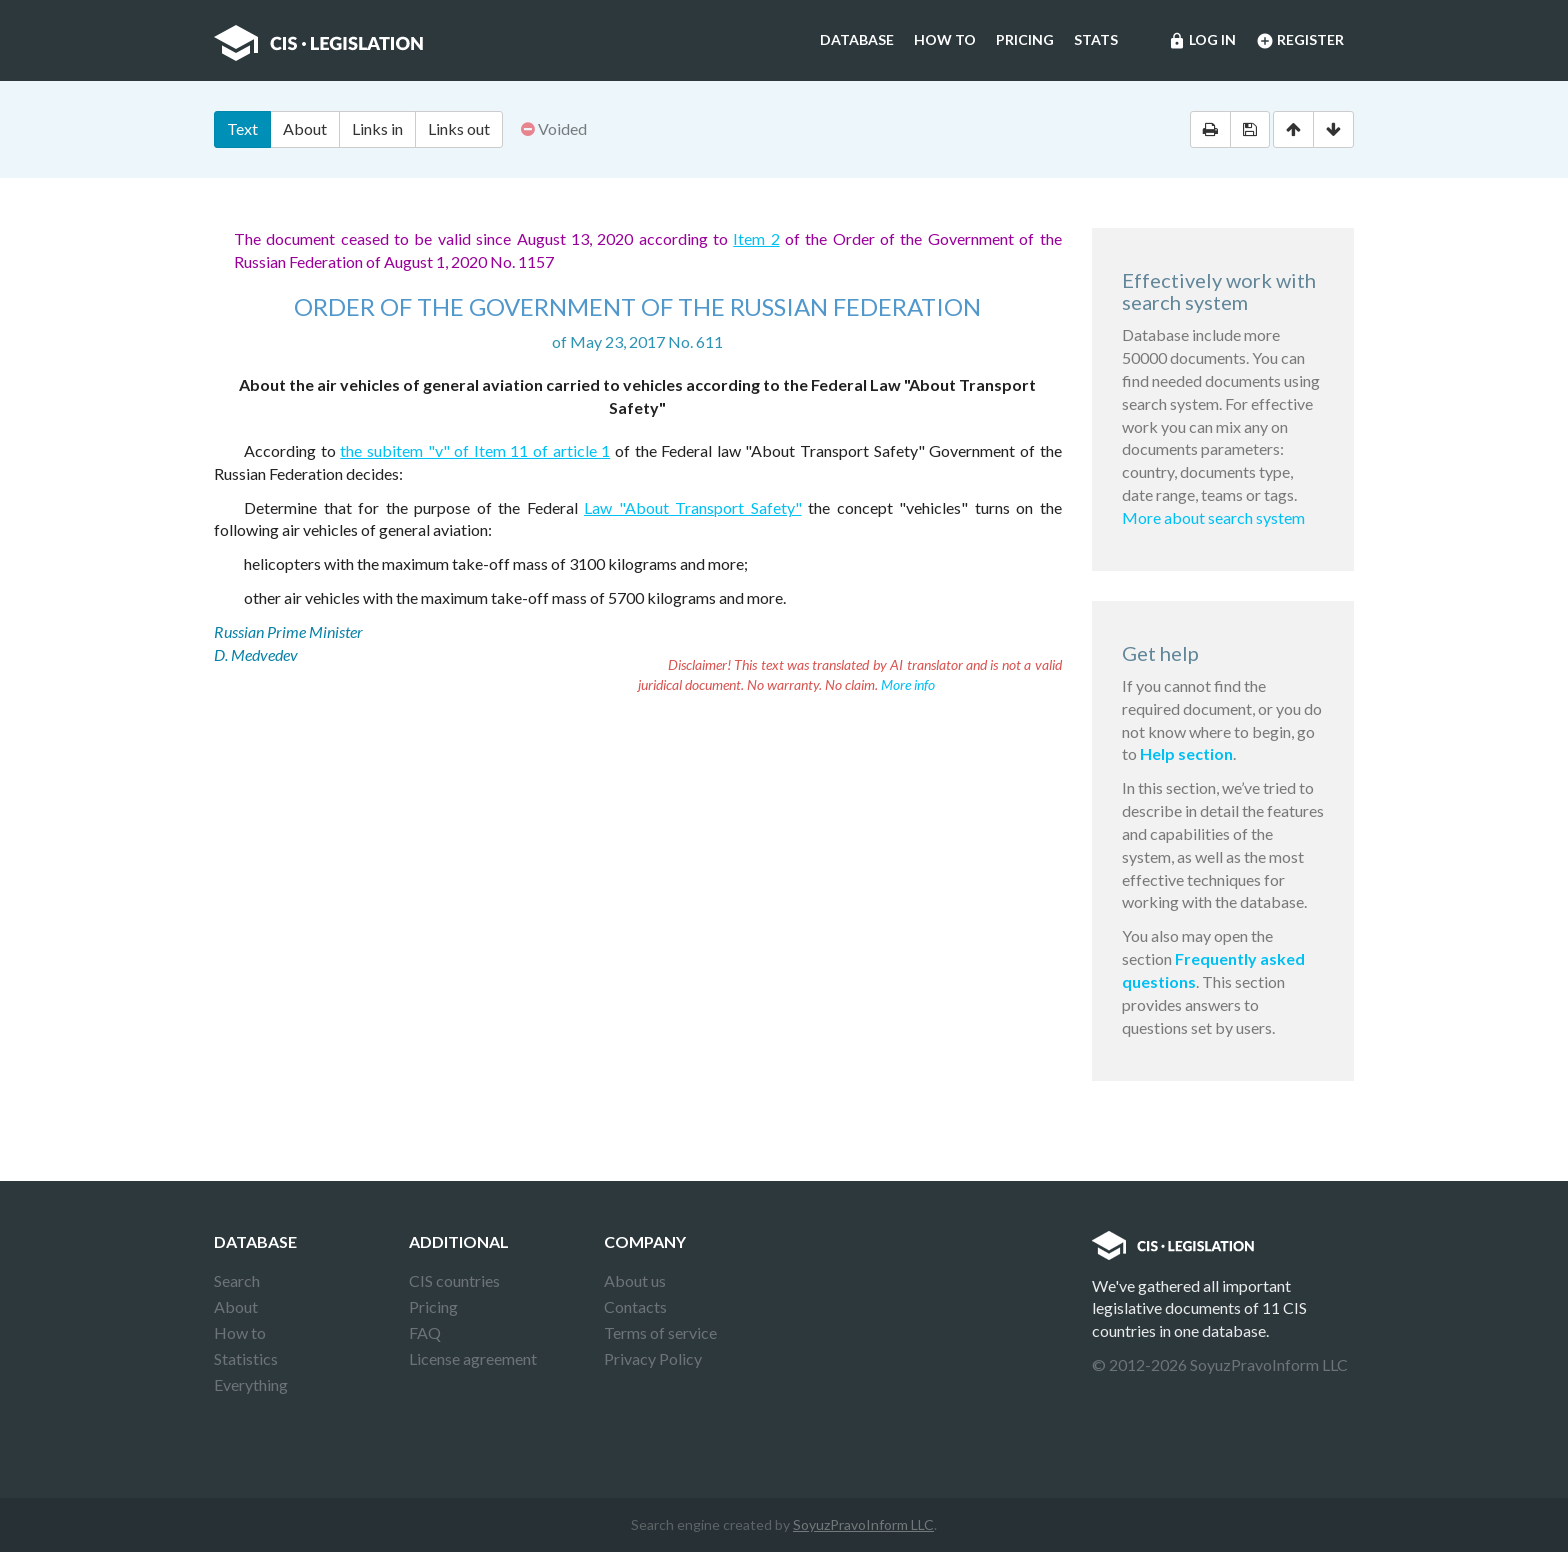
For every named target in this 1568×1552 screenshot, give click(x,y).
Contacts (635, 1306)
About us (635, 1280)
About (305, 128)
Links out (459, 128)
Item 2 (756, 238)
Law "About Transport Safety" (693, 507)
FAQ (425, 1332)
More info (908, 684)
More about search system (1213, 517)
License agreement (473, 1358)
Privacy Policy (653, 1358)
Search (237, 1280)
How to (945, 39)
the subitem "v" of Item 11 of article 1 (475, 450)
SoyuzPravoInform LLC (863, 1524)
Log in (1202, 41)
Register (1300, 41)
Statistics (246, 1358)
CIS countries (454, 1280)
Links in (377, 128)
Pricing (1025, 39)
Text (242, 128)
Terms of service (660, 1332)
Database (857, 39)
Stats (1096, 39)
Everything (251, 1384)
